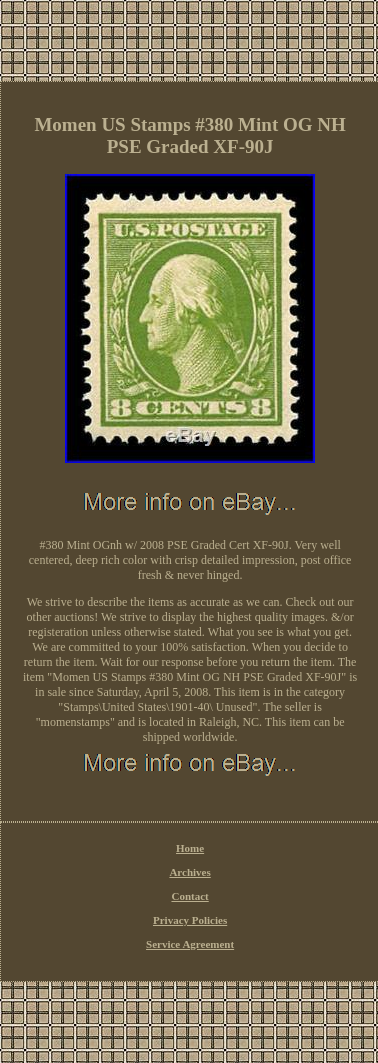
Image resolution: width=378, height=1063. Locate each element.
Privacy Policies (190, 920)
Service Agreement (190, 944)
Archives (189, 872)
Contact (189, 896)
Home (190, 848)
